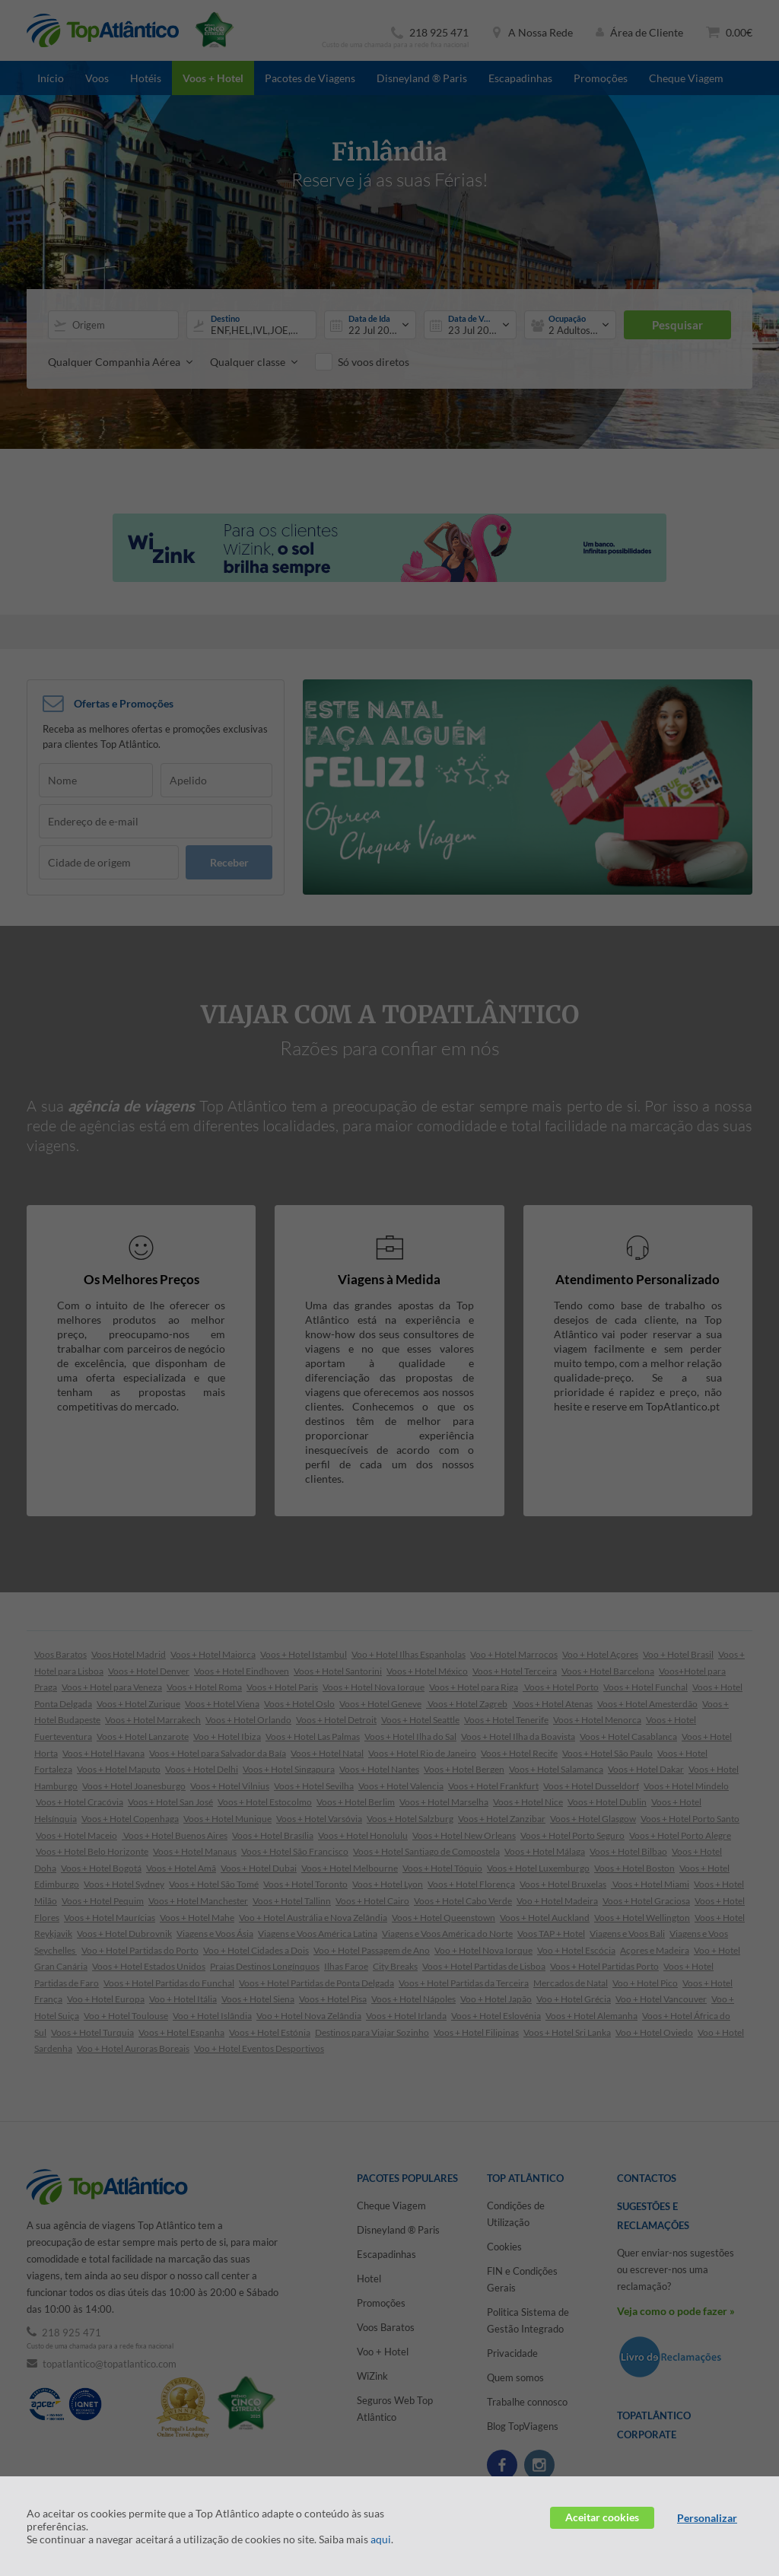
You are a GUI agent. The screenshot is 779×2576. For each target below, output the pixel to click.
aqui (380, 2539)
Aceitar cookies (602, 2517)
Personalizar (707, 2517)
